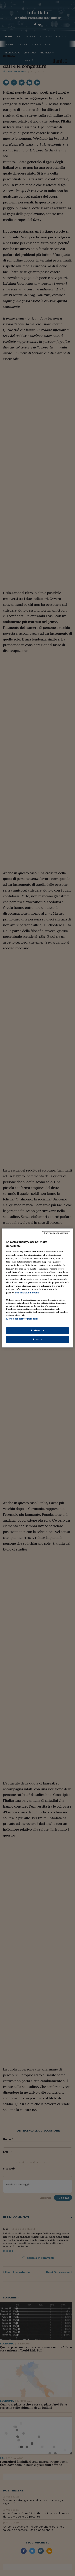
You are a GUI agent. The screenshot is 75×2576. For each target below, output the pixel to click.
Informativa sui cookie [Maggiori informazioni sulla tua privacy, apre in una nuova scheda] (27, 1292)
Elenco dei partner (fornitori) (22, 1319)
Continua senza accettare (56, 1233)
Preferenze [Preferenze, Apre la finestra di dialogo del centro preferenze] (37, 1330)
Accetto (37, 1339)
